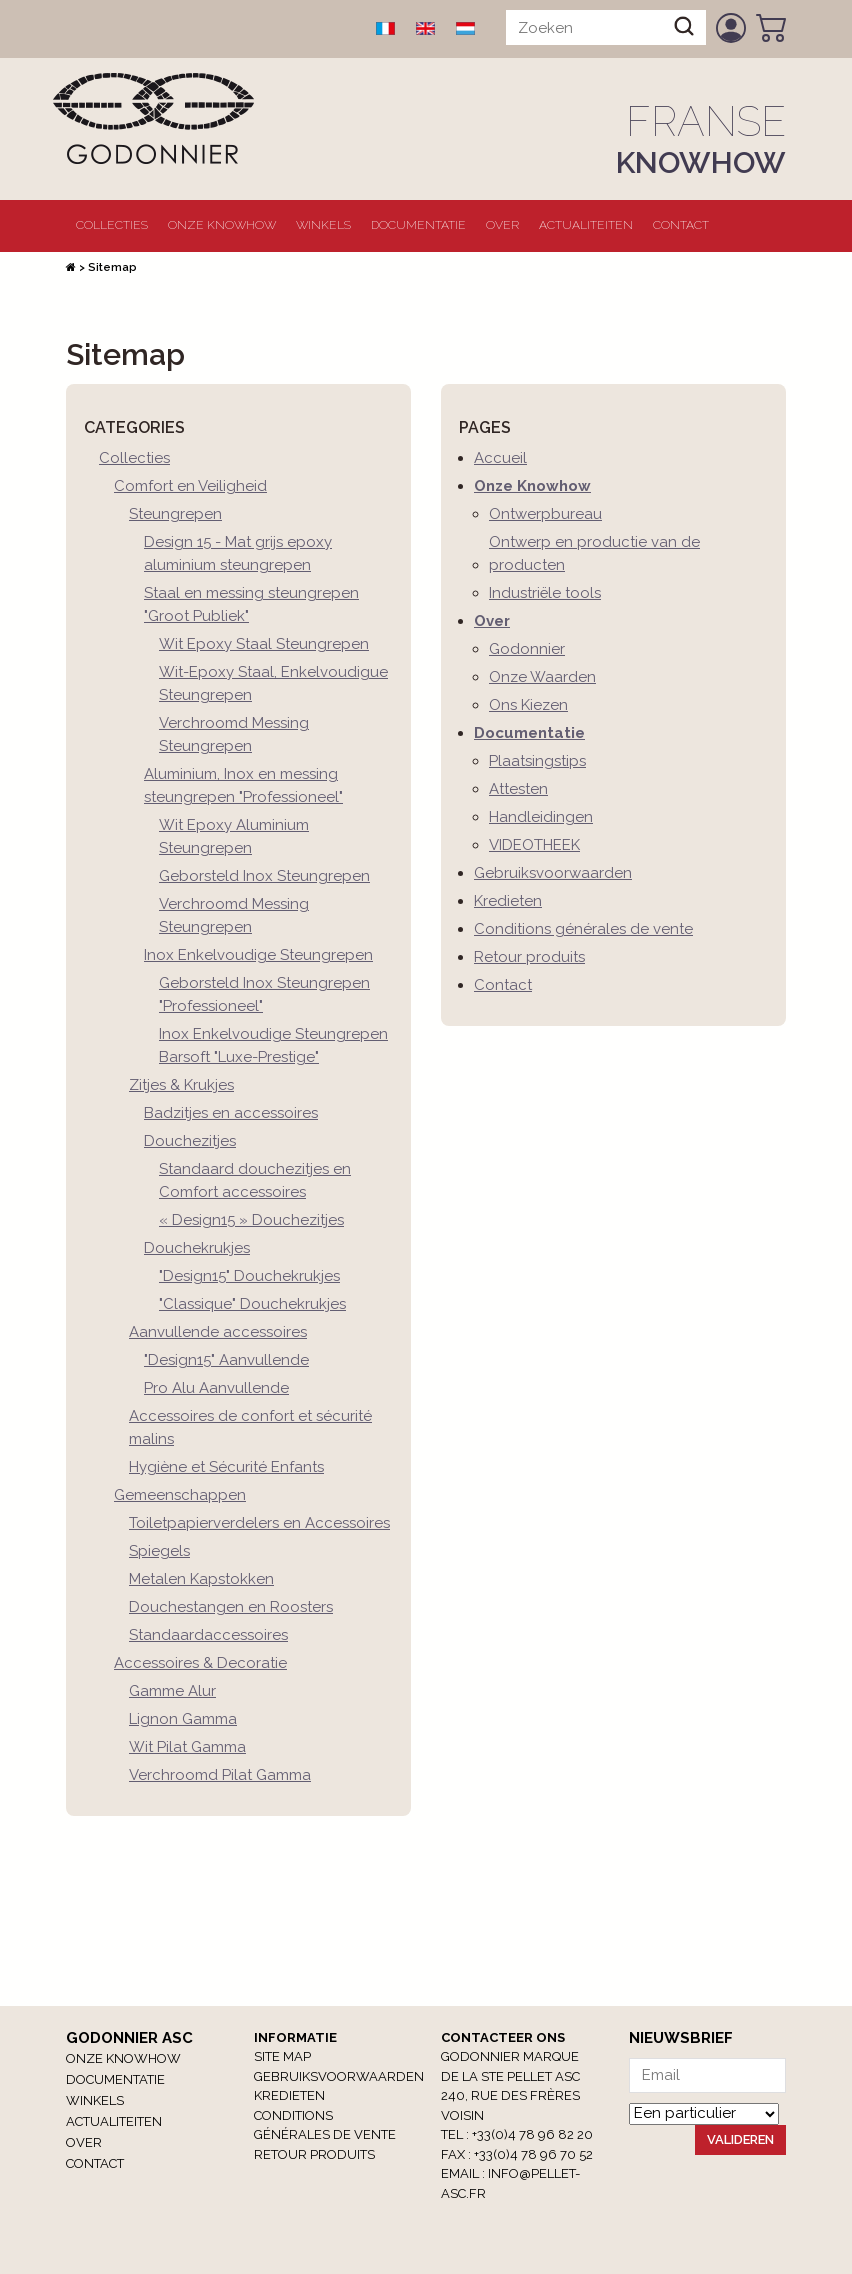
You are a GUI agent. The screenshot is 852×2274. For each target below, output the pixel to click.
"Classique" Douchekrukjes (252, 1304)
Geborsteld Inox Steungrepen (264, 876)
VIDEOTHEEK (534, 845)
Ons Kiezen (528, 705)
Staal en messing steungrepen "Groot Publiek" (251, 604)
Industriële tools (545, 593)
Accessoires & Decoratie (200, 1663)
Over (502, 225)
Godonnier (527, 649)
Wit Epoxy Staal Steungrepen (264, 644)
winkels (323, 225)
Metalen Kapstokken (201, 1579)
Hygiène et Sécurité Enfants (226, 1467)
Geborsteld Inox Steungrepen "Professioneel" (264, 994)
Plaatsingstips (537, 761)
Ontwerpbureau (545, 514)
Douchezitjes (190, 1141)
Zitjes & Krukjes (181, 1085)
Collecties (112, 225)
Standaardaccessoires (208, 1635)
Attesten (518, 789)
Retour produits (529, 957)
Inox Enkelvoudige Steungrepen (258, 955)
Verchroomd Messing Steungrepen (234, 734)
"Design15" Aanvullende (226, 1360)
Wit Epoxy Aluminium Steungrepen (234, 836)
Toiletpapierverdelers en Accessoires (259, 1523)
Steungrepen (175, 514)
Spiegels (159, 1551)
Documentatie (418, 225)
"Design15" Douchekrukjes (249, 1276)
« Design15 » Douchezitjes (251, 1220)
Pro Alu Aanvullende (216, 1388)
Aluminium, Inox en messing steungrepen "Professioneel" (243, 785)
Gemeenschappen (180, 1495)
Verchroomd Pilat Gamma (220, 1775)
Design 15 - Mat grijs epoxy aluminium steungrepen (238, 553)
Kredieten (508, 901)
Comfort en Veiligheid (190, 486)
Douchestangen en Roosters (231, 1607)
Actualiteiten (586, 225)
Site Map (282, 2056)
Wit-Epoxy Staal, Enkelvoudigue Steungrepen (273, 683)
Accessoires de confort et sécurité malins (250, 1427)
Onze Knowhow (222, 225)
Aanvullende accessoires (218, 1332)
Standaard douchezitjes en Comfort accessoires (255, 1180)
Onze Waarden (542, 677)
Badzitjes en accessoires (231, 1113)
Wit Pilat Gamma (187, 1747)
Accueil (500, 458)
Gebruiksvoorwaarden (553, 873)
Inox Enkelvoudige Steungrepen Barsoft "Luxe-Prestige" (273, 1045)
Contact (681, 225)
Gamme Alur (172, 1691)
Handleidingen (541, 817)
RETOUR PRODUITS (314, 2154)
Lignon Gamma (183, 1719)
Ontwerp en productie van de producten (594, 553)
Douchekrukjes (197, 1248)
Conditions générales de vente (583, 929)
